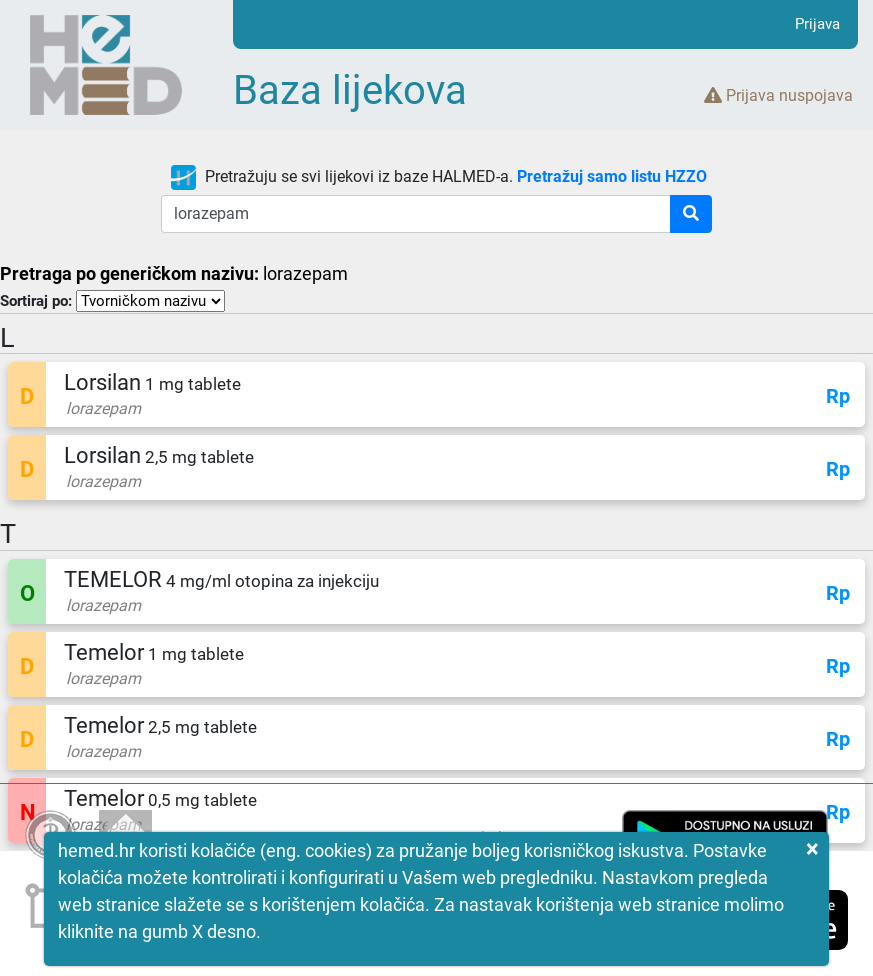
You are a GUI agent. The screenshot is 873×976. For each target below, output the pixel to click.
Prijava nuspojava (778, 95)
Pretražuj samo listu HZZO (612, 176)
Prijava (817, 24)
